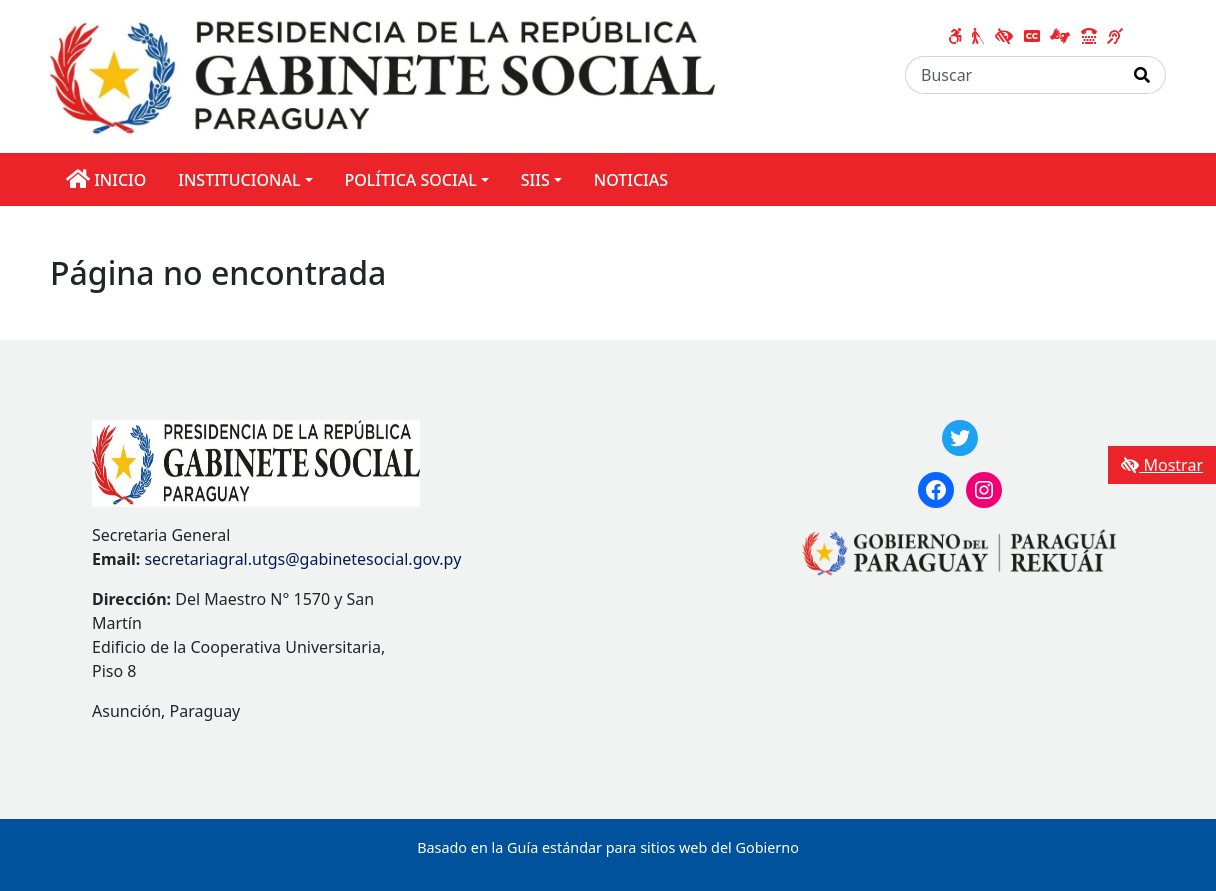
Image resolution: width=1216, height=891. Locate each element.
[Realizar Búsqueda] (1142, 75)
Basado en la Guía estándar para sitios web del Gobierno (608, 847)
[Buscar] (1012, 75)
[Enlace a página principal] (382, 75)
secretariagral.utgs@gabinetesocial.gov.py (302, 559)
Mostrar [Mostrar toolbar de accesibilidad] (1162, 465)
